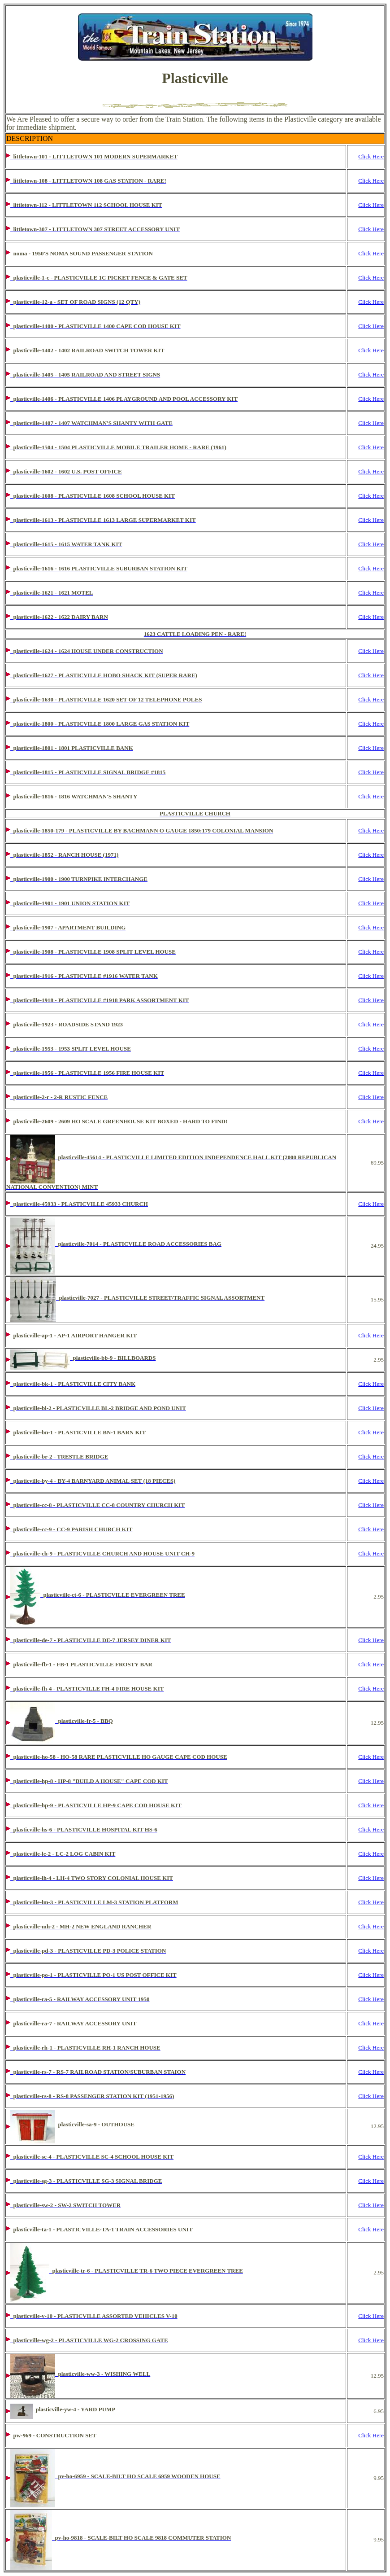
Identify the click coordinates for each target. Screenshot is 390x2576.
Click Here (371, 156)
